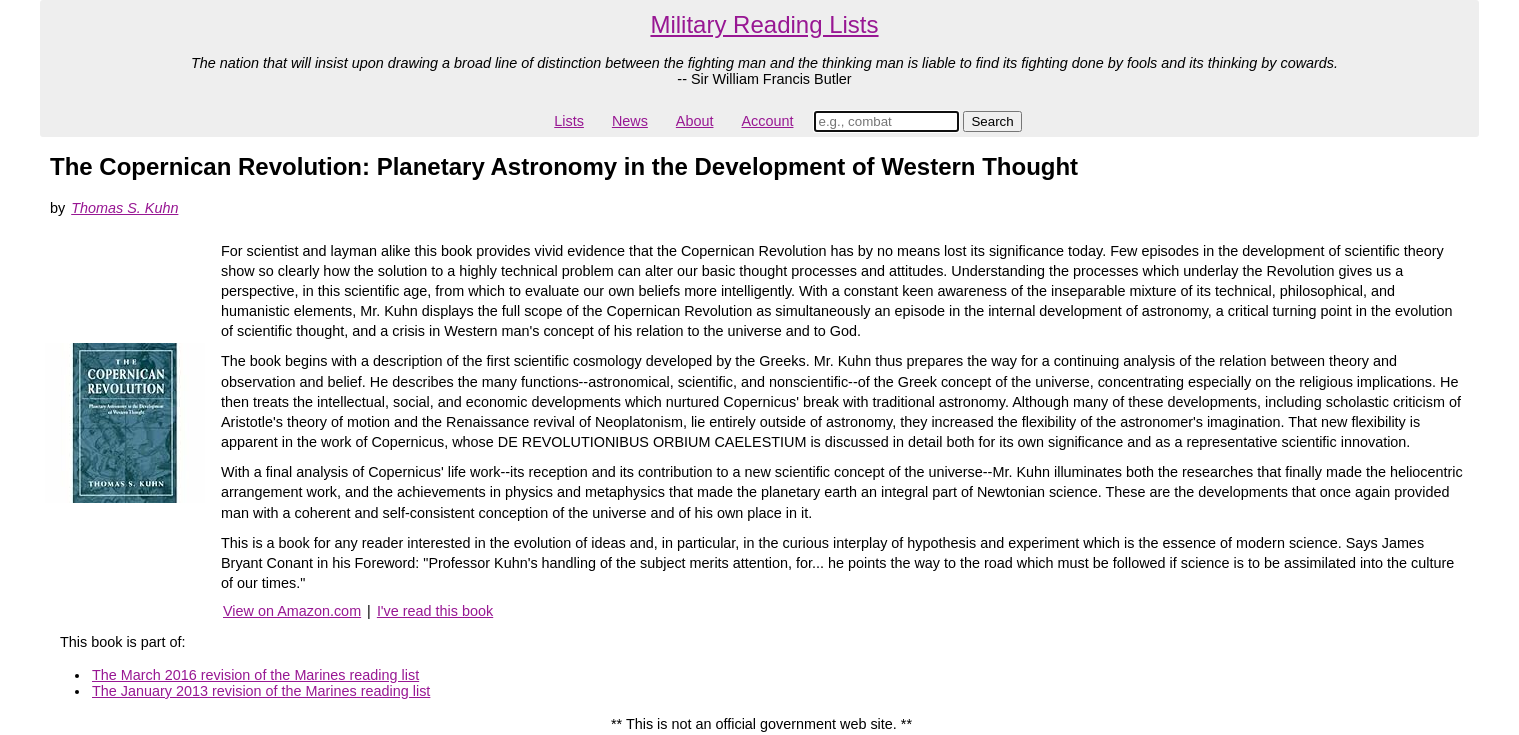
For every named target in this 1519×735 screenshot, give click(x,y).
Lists (569, 121)
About (695, 121)
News (630, 121)
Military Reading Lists (764, 24)
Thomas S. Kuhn (124, 208)
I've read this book (435, 611)
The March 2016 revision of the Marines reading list (255, 675)
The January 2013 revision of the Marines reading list (261, 691)
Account (767, 121)
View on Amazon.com (292, 611)
